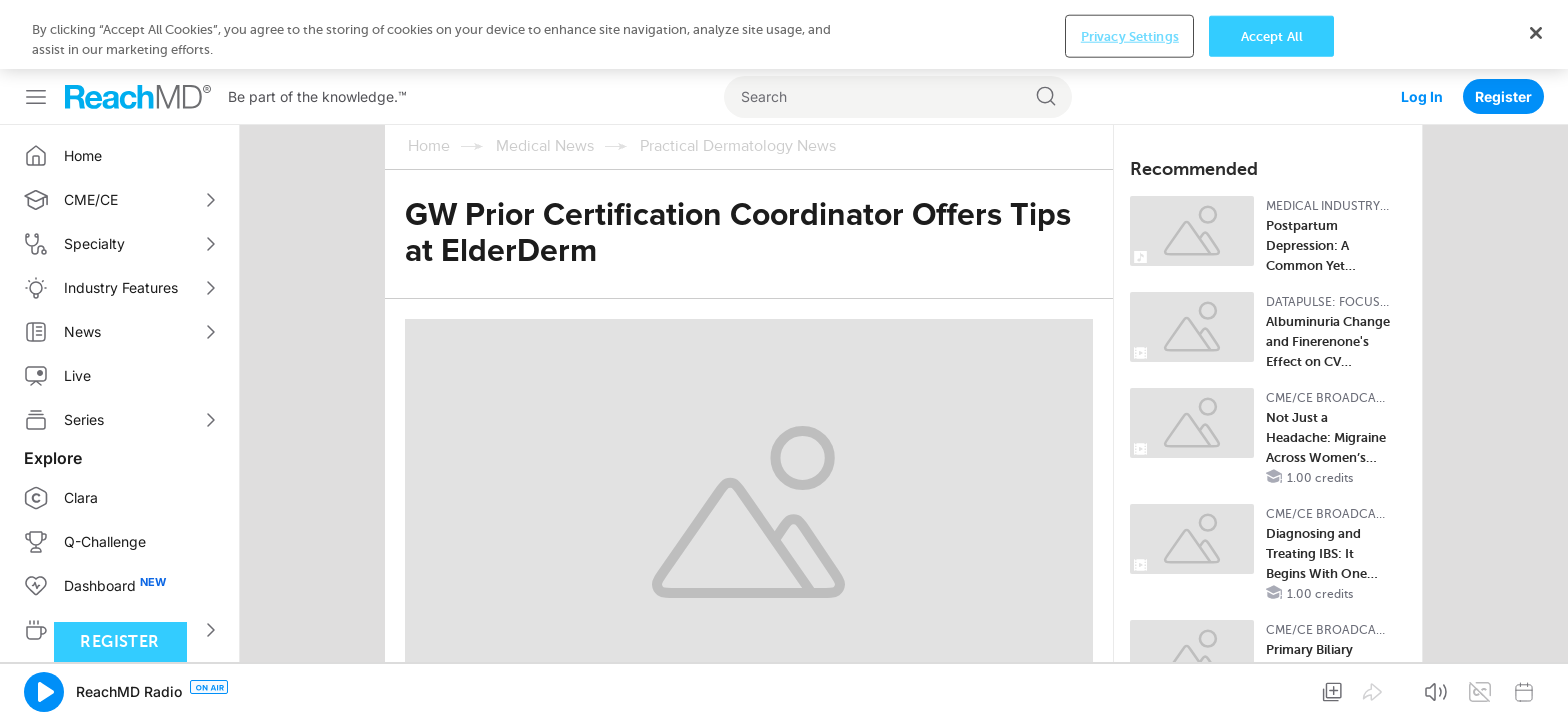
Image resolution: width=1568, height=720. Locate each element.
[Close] (1536, 687)
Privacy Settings (1130, 690)
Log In (1422, 27)
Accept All (1272, 690)
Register (1503, 27)
